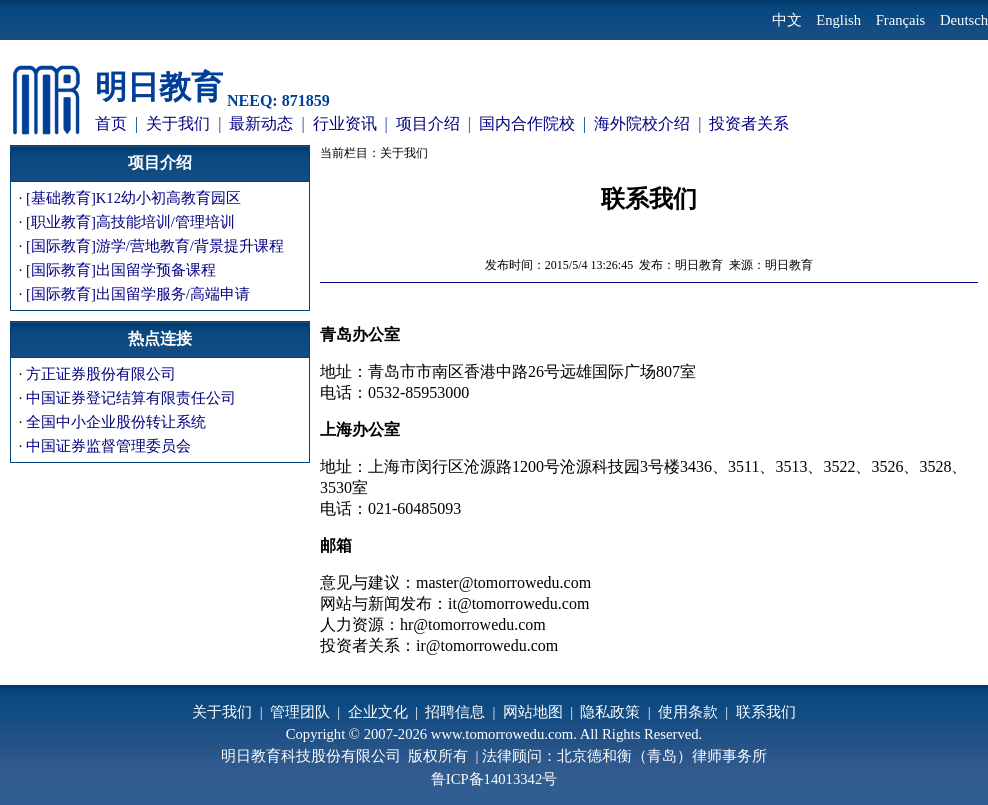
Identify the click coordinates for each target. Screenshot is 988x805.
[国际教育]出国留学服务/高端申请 (138, 294)
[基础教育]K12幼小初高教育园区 (133, 198)
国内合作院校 (527, 123)
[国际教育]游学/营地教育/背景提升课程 (155, 246)
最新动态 (261, 123)
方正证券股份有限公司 (101, 374)
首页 (111, 123)
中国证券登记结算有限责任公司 (131, 398)
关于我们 (178, 123)
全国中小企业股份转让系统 (116, 422)
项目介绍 (428, 123)
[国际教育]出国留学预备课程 (121, 270)
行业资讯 (345, 123)
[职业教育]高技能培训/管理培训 (130, 222)
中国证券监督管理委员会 (108, 446)
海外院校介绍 (642, 123)
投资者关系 (749, 123)
